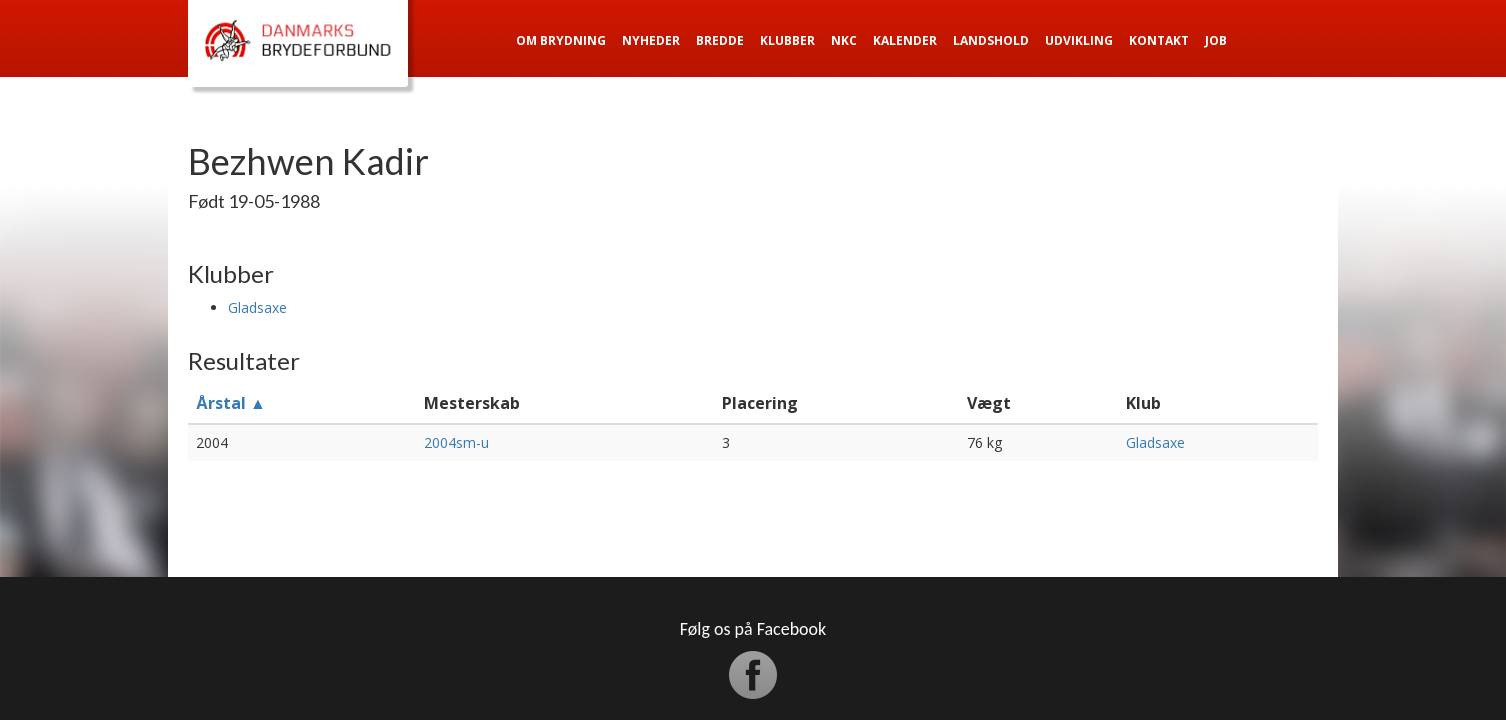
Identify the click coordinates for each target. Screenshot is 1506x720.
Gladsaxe (257, 307)
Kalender (905, 40)
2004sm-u (456, 442)
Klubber (787, 40)
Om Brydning (561, 40)
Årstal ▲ (231, 403)
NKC (844, 40)
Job (1216, 40)
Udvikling (1079, 40)
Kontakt (1159, 40)
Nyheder (651, 40)
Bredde (720, 40)
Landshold (991, 40)
